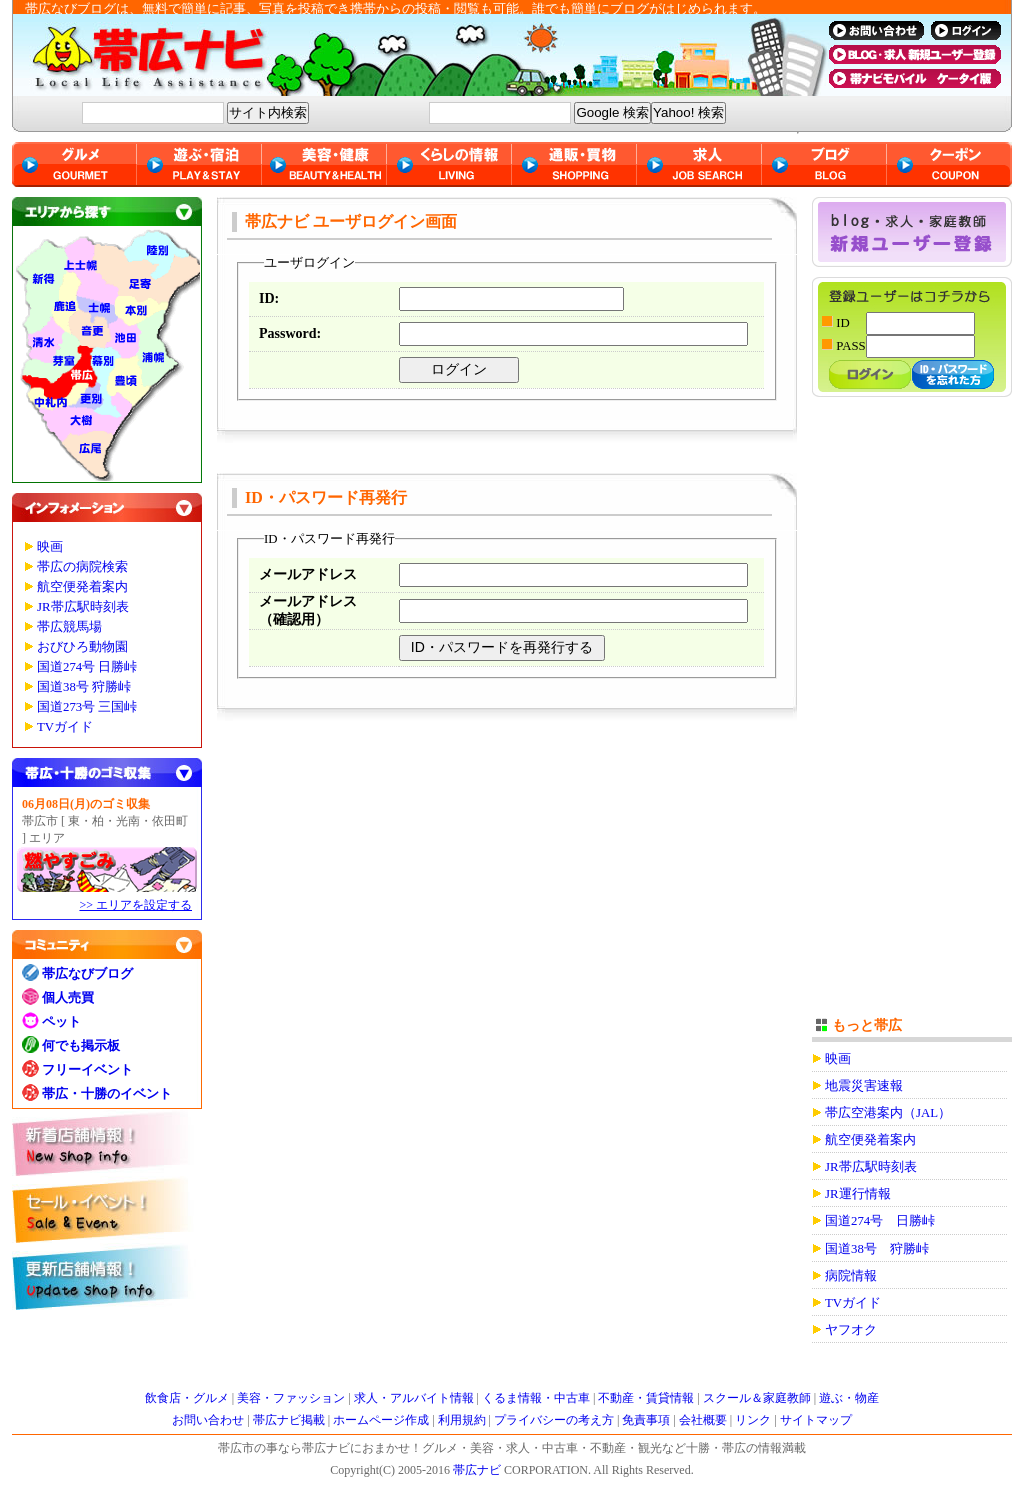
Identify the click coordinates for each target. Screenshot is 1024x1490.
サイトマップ (816, 1420)
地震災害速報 (864, 1086)
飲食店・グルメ (187, 1398)
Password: (290, 333)
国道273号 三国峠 (87, 707)
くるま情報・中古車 (536, 1398)
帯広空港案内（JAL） (888, 1113)
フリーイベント (87, 1069)
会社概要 (703, 1420)
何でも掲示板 (81, 1045)
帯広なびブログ (87, 973)
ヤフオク (851, 1330)
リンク (753, 1420)
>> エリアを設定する (135, 905)
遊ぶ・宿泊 (199, 164)
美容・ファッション (291, 1398)
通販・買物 (574, 164)
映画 (50, 547)
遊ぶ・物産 (849, 1398)
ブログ (824, 164)
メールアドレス (308, 574)
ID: (269, 298)
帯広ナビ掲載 (289, 1420)
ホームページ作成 (381, 1420)
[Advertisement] (912, 717)
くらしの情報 (449, 164)
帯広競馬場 (69, 627)
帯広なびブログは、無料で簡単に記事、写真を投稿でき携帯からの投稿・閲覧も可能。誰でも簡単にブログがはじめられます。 (395, 8)
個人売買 (68, 997)
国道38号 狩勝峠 (84, 687)
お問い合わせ (208, 1420)
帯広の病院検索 (82, 567)
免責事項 (646, 1420)
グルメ (74, 164)
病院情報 (851, 1276)
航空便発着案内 (82, 587)
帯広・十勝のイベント (107, 1093)
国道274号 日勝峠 (87, 667)
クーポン (949, 164)
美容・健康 (324, 164)
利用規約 (462, 1420)
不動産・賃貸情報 (646, 1398)
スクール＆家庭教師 (757, 1398)
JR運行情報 (858, 1194)
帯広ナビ (412, 55)
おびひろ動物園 (82, 647)
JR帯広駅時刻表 (83, 607)
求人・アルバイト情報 (414, 1398)
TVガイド (65, 727)
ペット (61, 1021)
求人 (699, 164)
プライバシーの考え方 (554, 1420)
